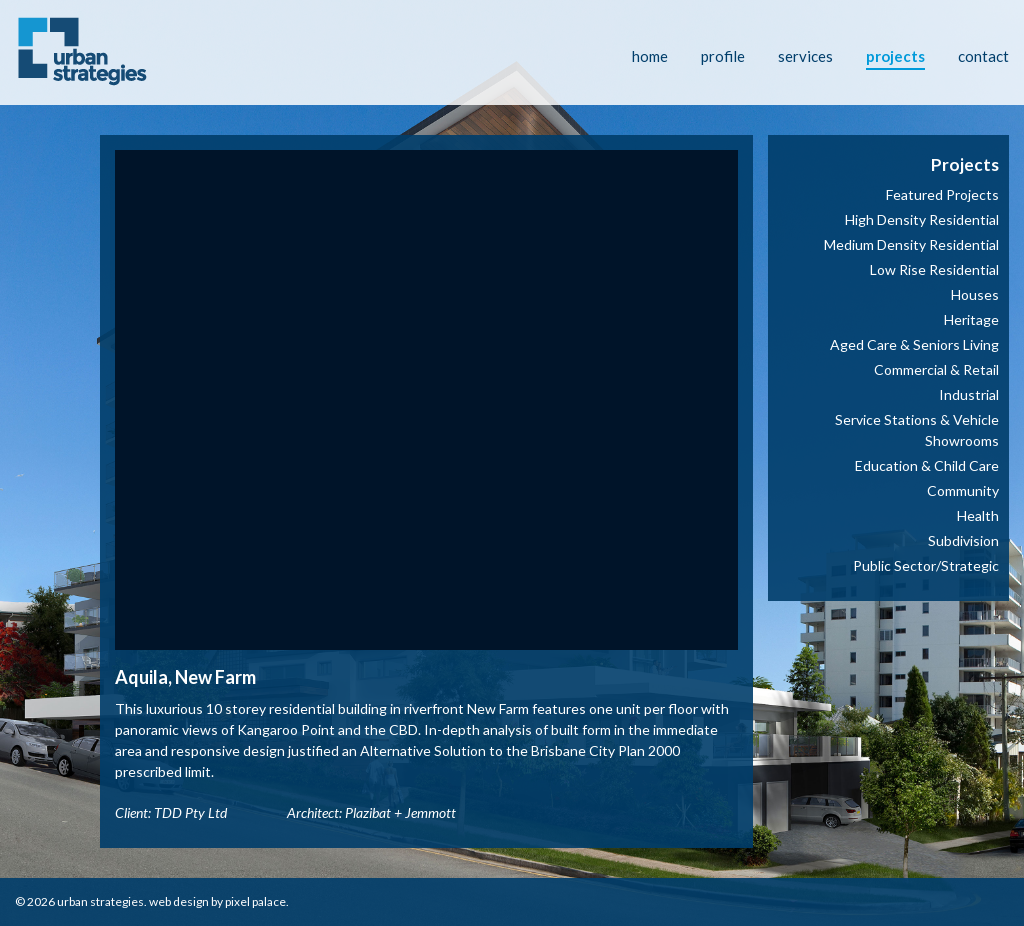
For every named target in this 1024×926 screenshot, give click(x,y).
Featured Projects (942, 194)
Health (978, 515)
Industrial (969, 394)
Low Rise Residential (934, 269)
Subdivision (963, 540)
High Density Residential (922, 219)
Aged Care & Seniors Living (914, 344)
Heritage (971, 319)
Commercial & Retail (936, 369)
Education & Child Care (927, 465)
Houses (975, 294)
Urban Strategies (100, 901)
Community (963, 490)
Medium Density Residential (911, 244)
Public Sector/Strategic (926, 565)
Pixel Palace (255, 901)
